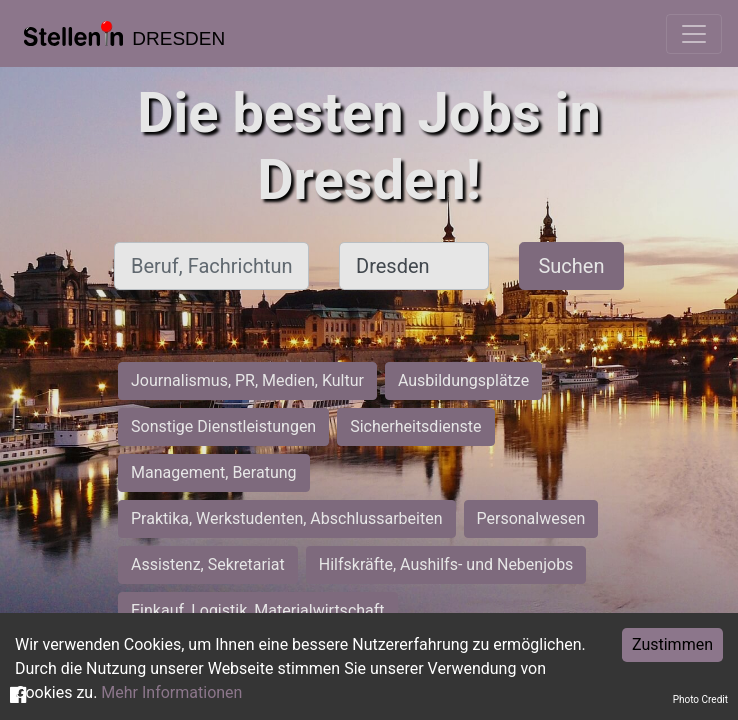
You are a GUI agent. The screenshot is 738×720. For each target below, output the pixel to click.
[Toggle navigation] (694, 34)
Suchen (571, 266)
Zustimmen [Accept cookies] (672, 644)
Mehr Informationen (171, 692)
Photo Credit (700, 699)
